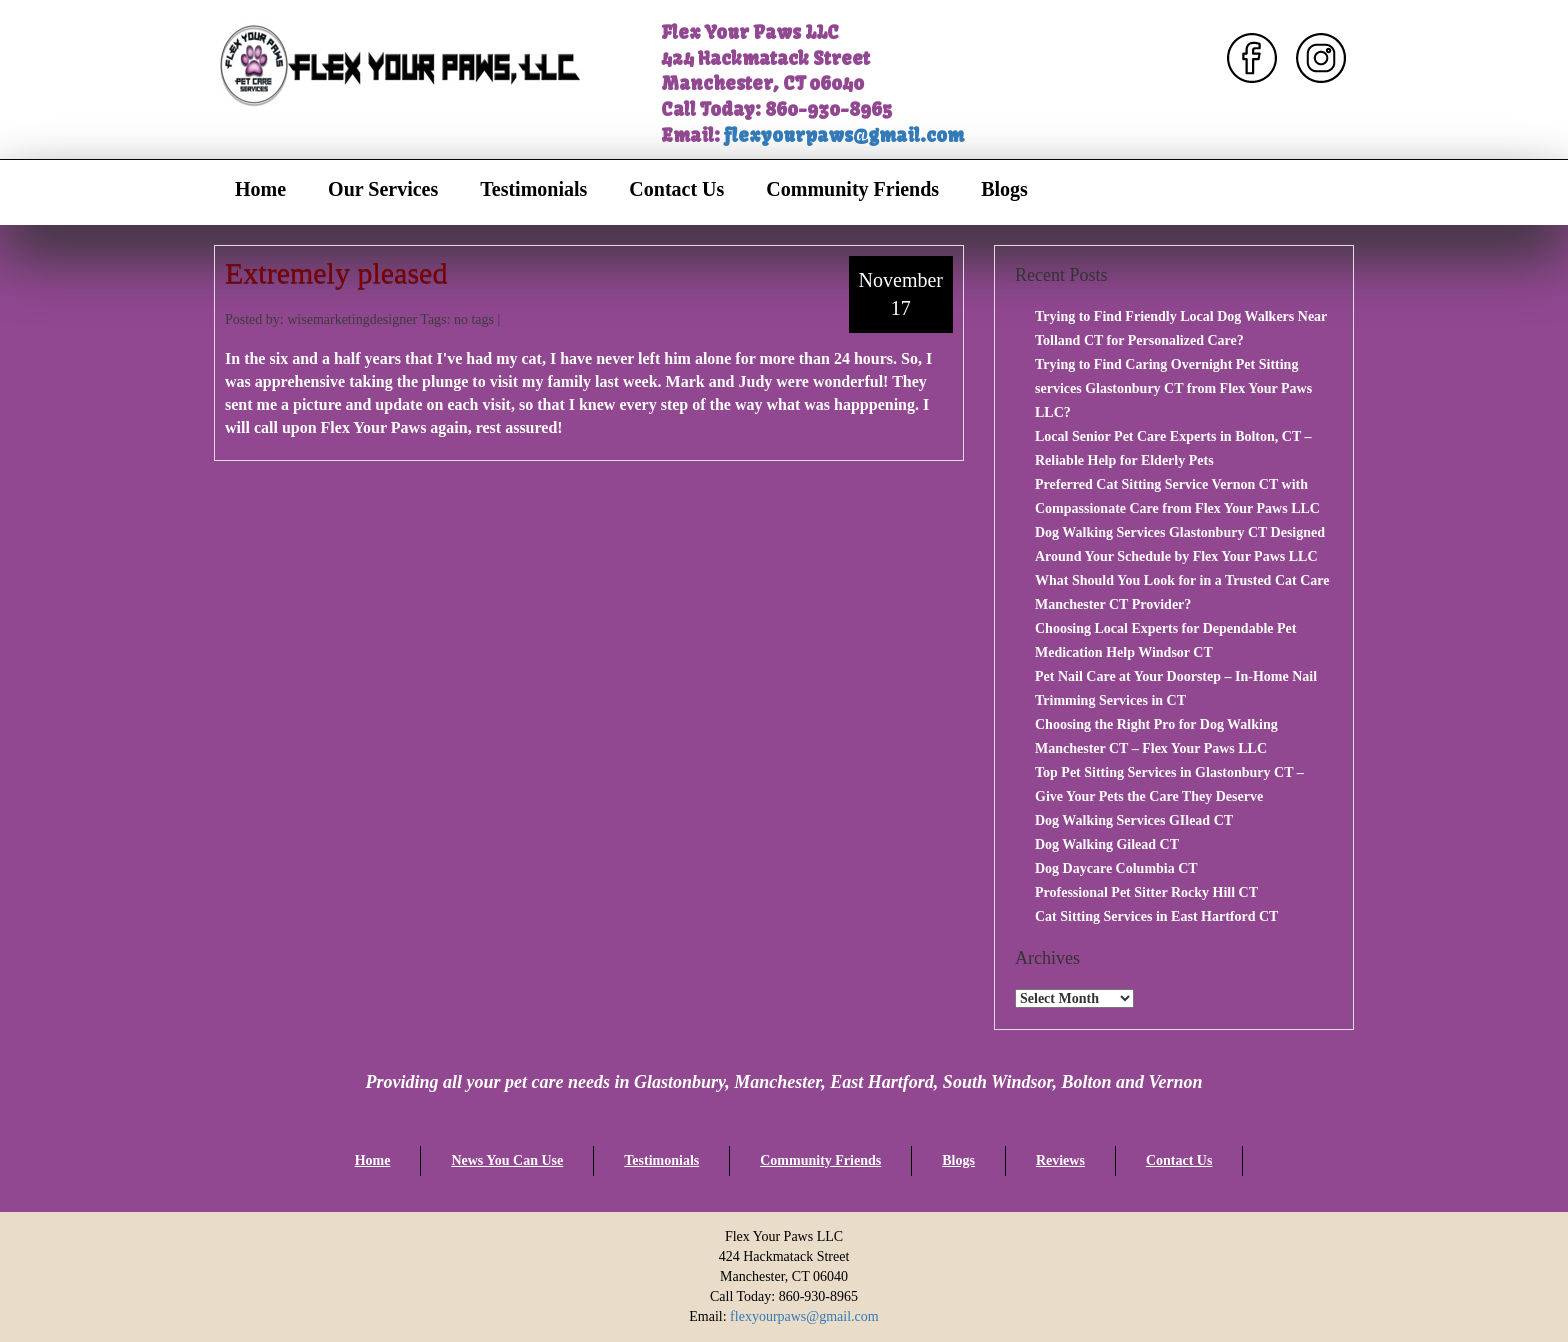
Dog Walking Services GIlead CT (1134, 820)
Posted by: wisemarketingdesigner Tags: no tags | (362, 319)
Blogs (1004, 189)
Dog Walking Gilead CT (1107, 844)
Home (260, 189)
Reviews (1060, 1160)
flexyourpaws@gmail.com (844, 135)
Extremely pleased (336, 272)
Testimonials (533, 189)
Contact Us (676, 189)
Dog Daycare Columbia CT (1116, 868)
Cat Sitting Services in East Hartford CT (1156, 916)
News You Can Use (507, 1160)
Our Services (383, 189)
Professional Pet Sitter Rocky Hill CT (1146, 892)
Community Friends (852, 189)
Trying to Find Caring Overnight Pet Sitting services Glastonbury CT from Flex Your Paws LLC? (1173, 388)
